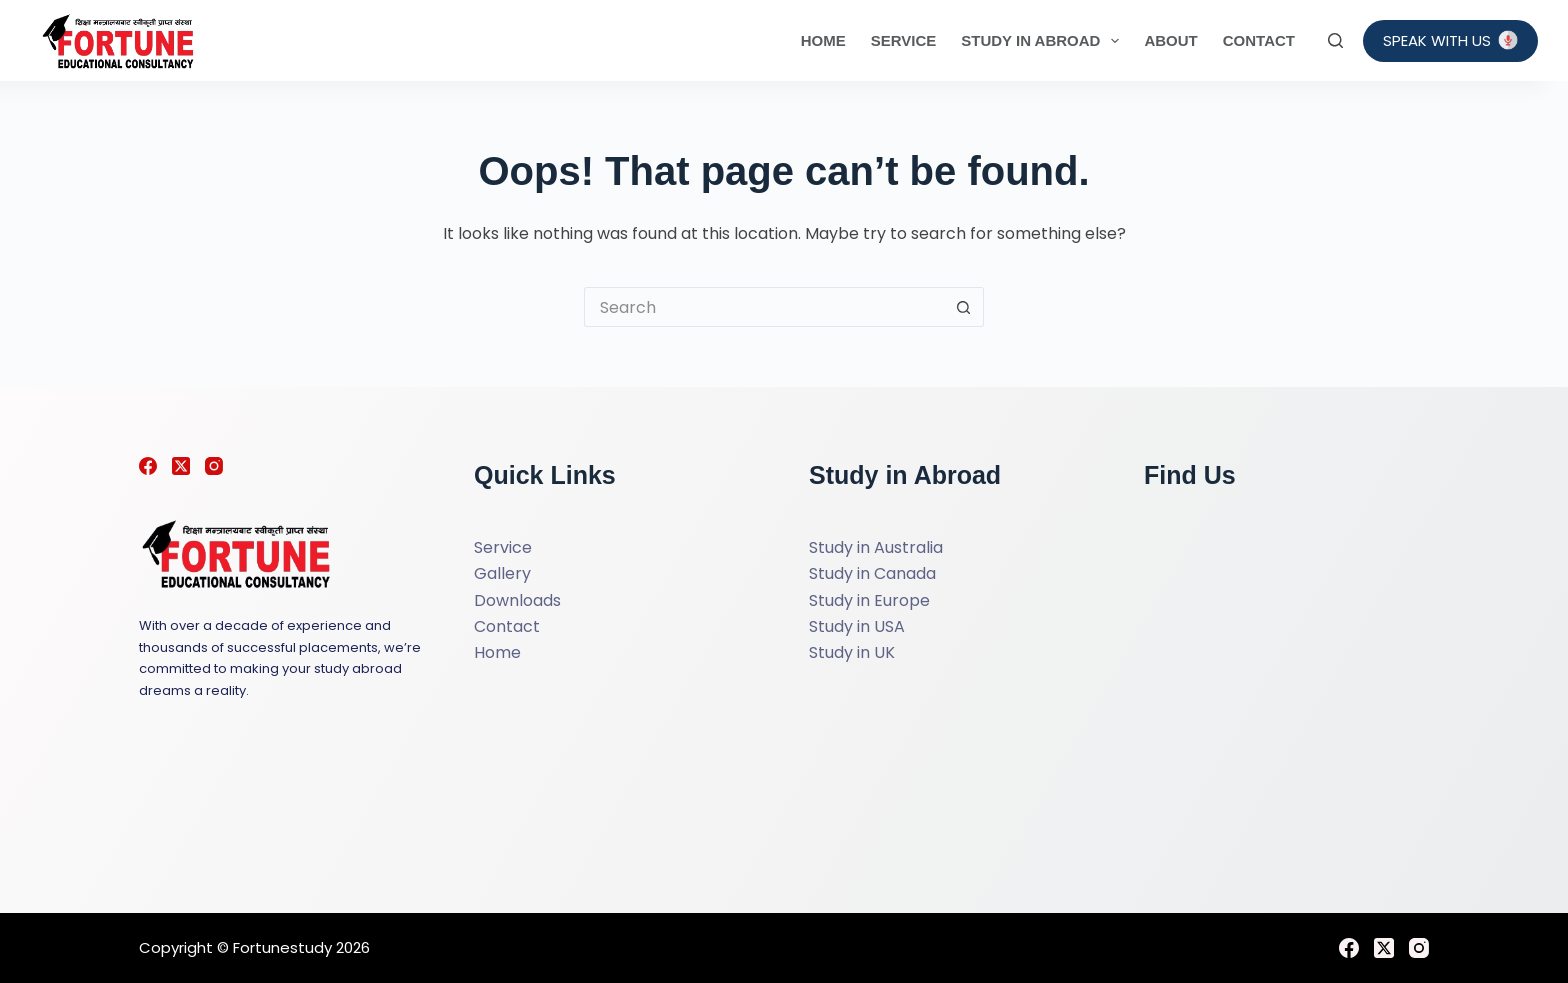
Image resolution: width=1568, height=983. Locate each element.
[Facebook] (148, 466)
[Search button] (964, 307)
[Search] (1335, 40)
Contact (1259, 40)
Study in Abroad (1044, 41)
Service (904, 40)
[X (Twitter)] (181, 466)
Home (823, 40)
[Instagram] (214, 466)
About (1170, 40)
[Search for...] (764, 307)
